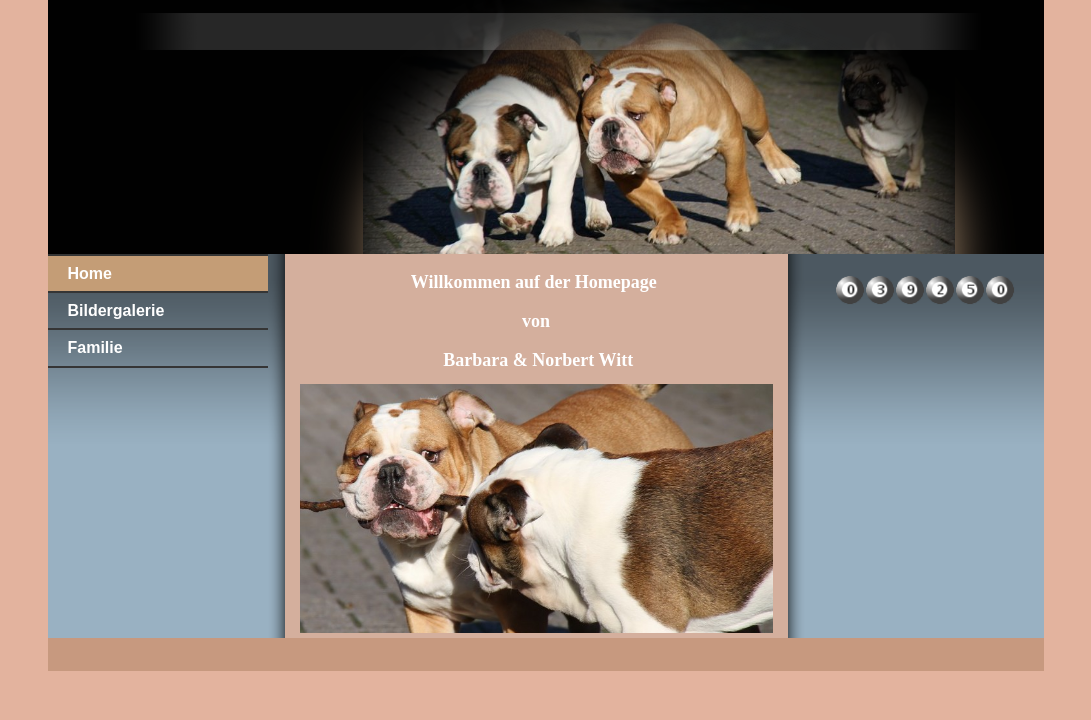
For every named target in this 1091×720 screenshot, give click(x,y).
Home (90, 273)
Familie (95, 347)
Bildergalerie (116, 310)
